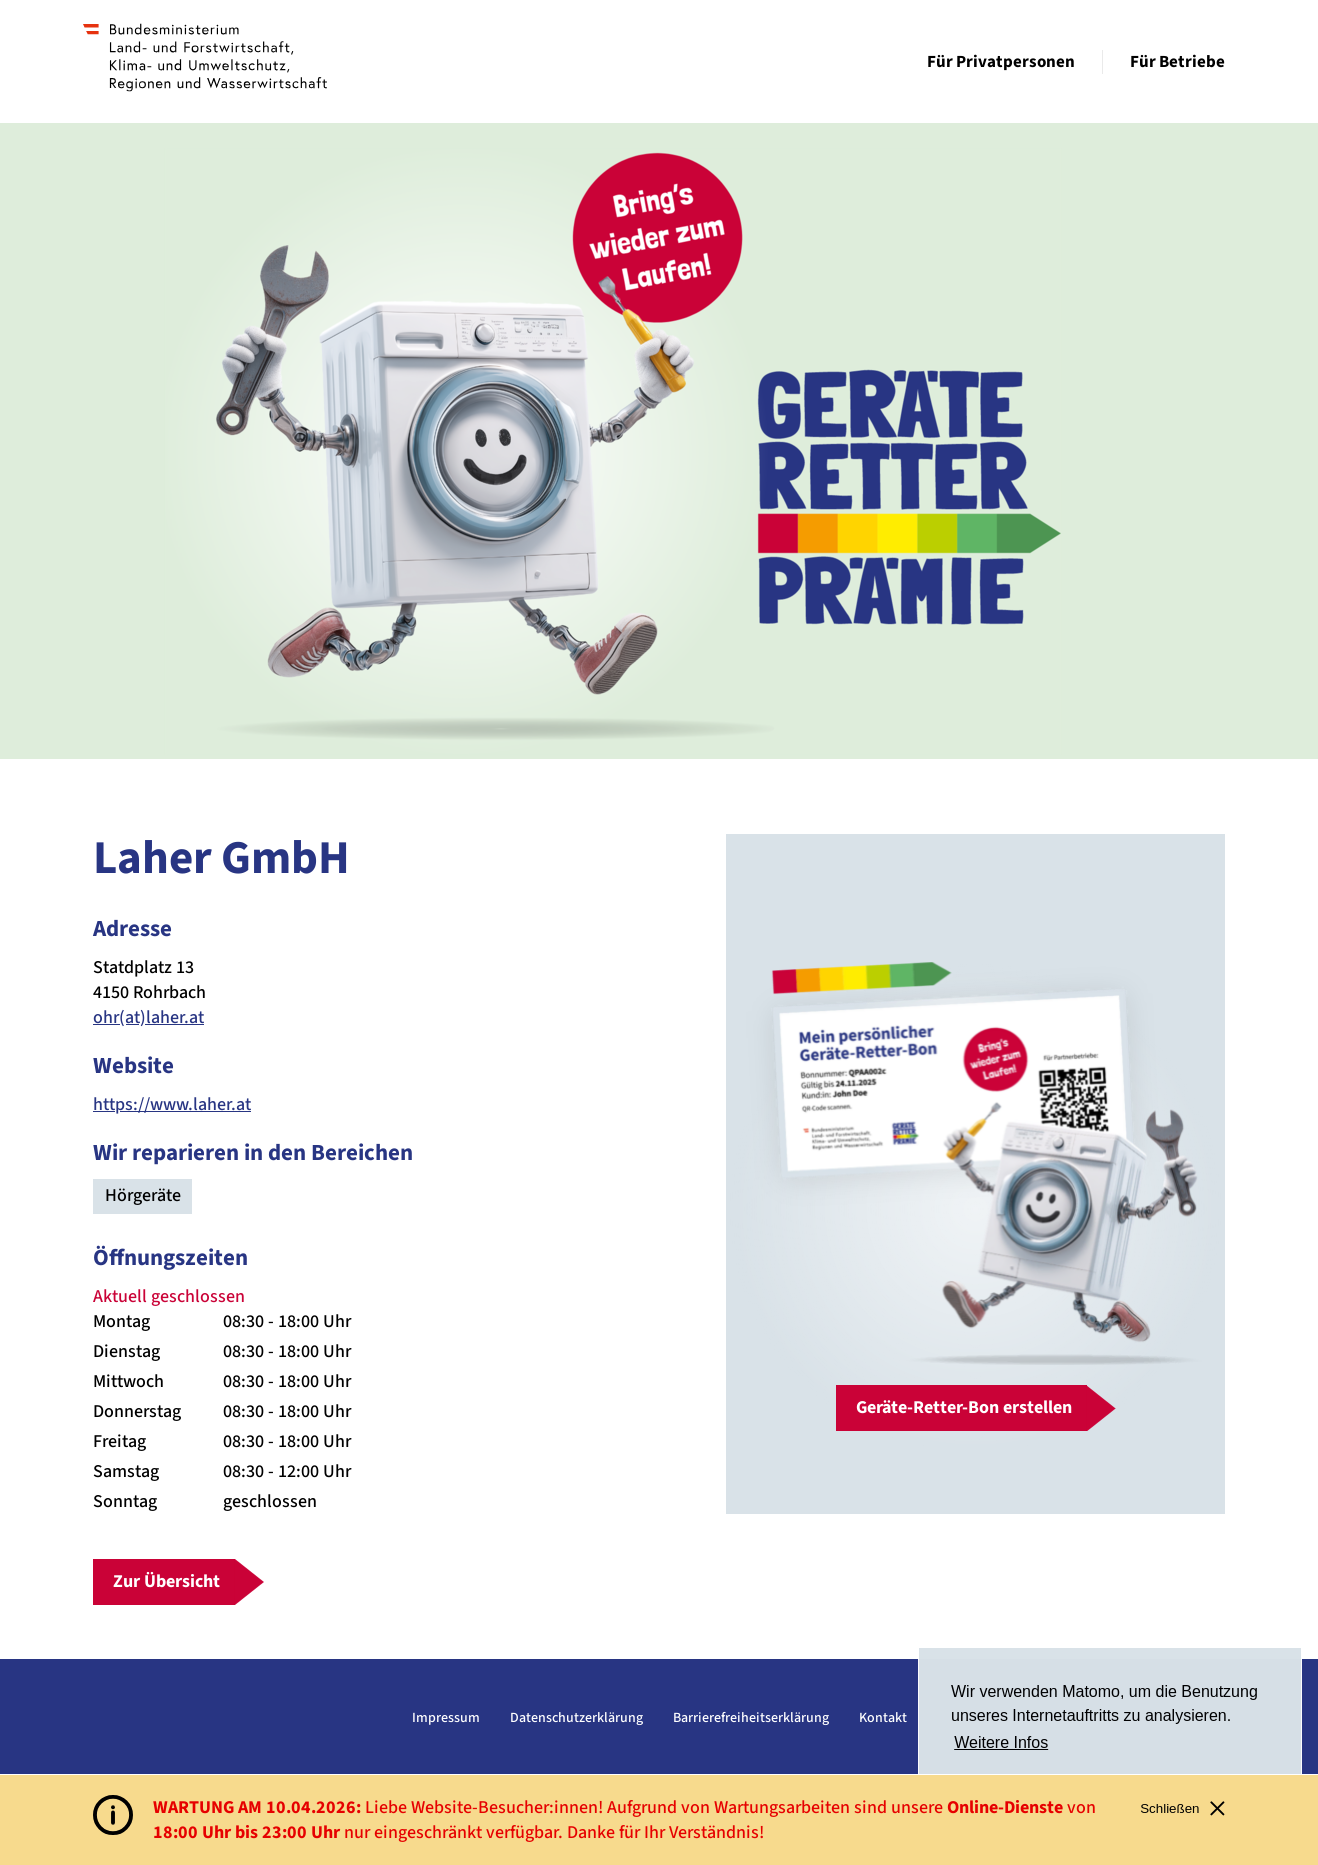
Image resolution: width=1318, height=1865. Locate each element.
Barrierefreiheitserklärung (751, 1718)
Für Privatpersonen (1001, 62)
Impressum (446, 1718)
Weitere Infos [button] (1001, 1742)
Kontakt (883, 1718)
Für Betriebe (1177, 62)
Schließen (1182, 1808)
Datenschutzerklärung (576, 1718)
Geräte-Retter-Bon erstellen (964, 1407)
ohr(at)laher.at (148, 1017)
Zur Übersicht (166, 1581)
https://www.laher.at (172, 1104)
